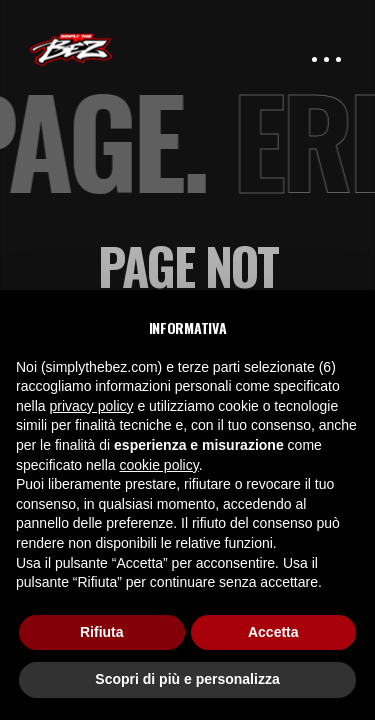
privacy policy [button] (91, 406)
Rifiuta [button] (102, 632)
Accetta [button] (273, 632)
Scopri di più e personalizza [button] (187, 679)
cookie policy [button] (159, 465)
